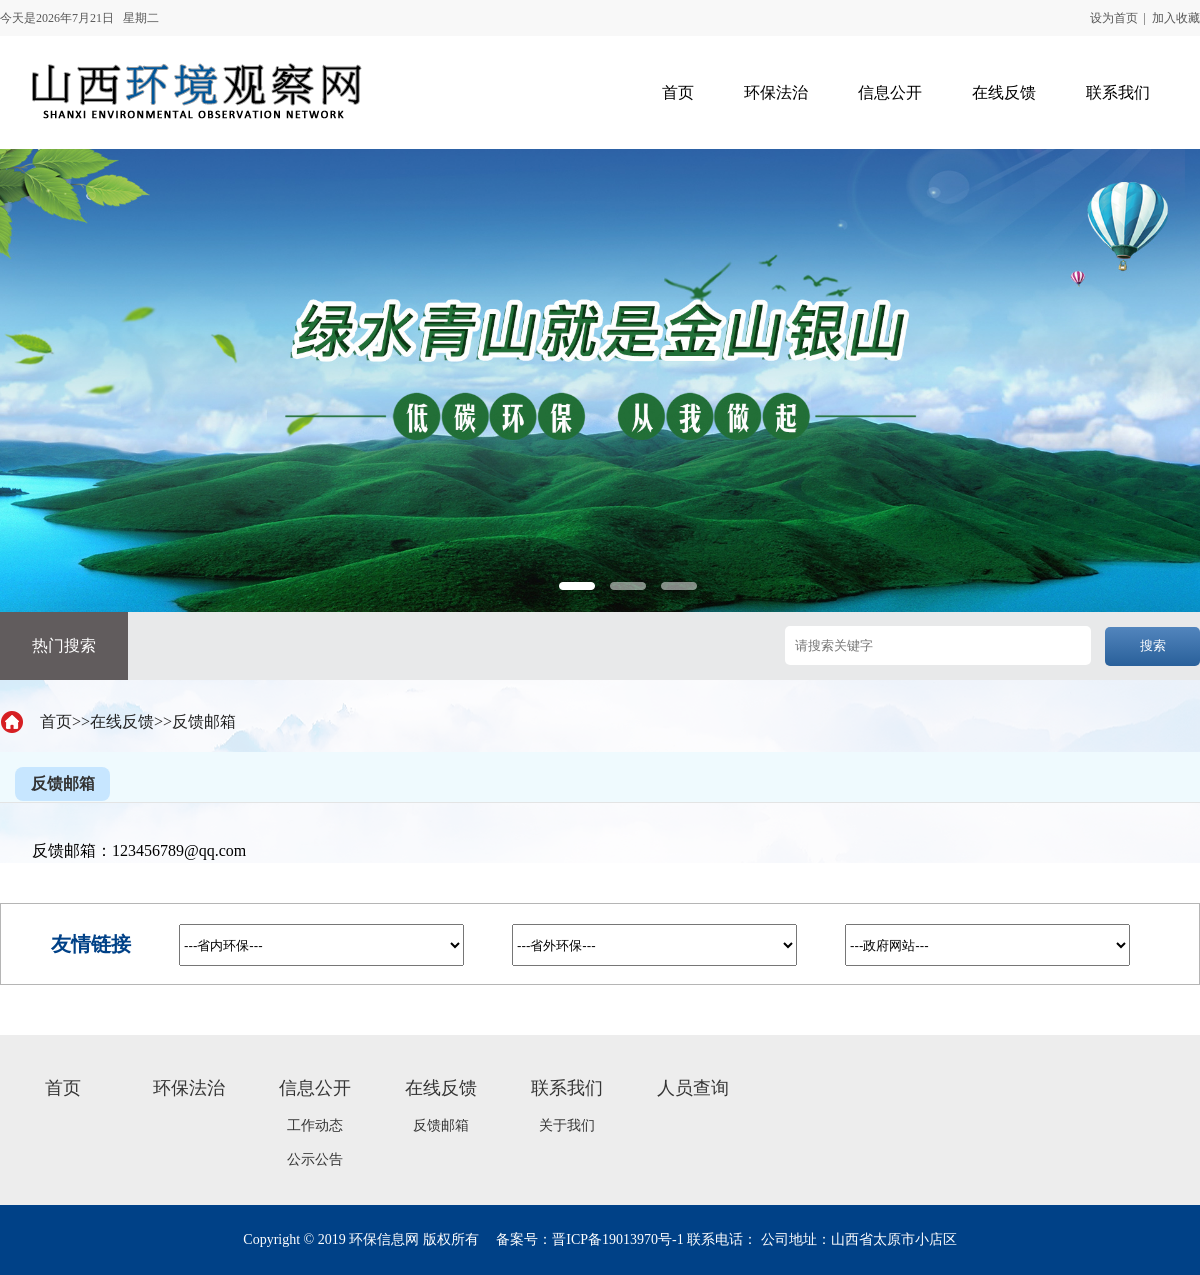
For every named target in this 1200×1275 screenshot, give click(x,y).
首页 (56, 721)
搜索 (1153, 645)
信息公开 (315, 1088)
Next (1151, 597)
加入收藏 (1176, 18)
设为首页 (1114, 18)
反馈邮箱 (204, 721)
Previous (48, 597)
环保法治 (189, 1088)
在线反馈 (122, 721)
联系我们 (567, 1088)
